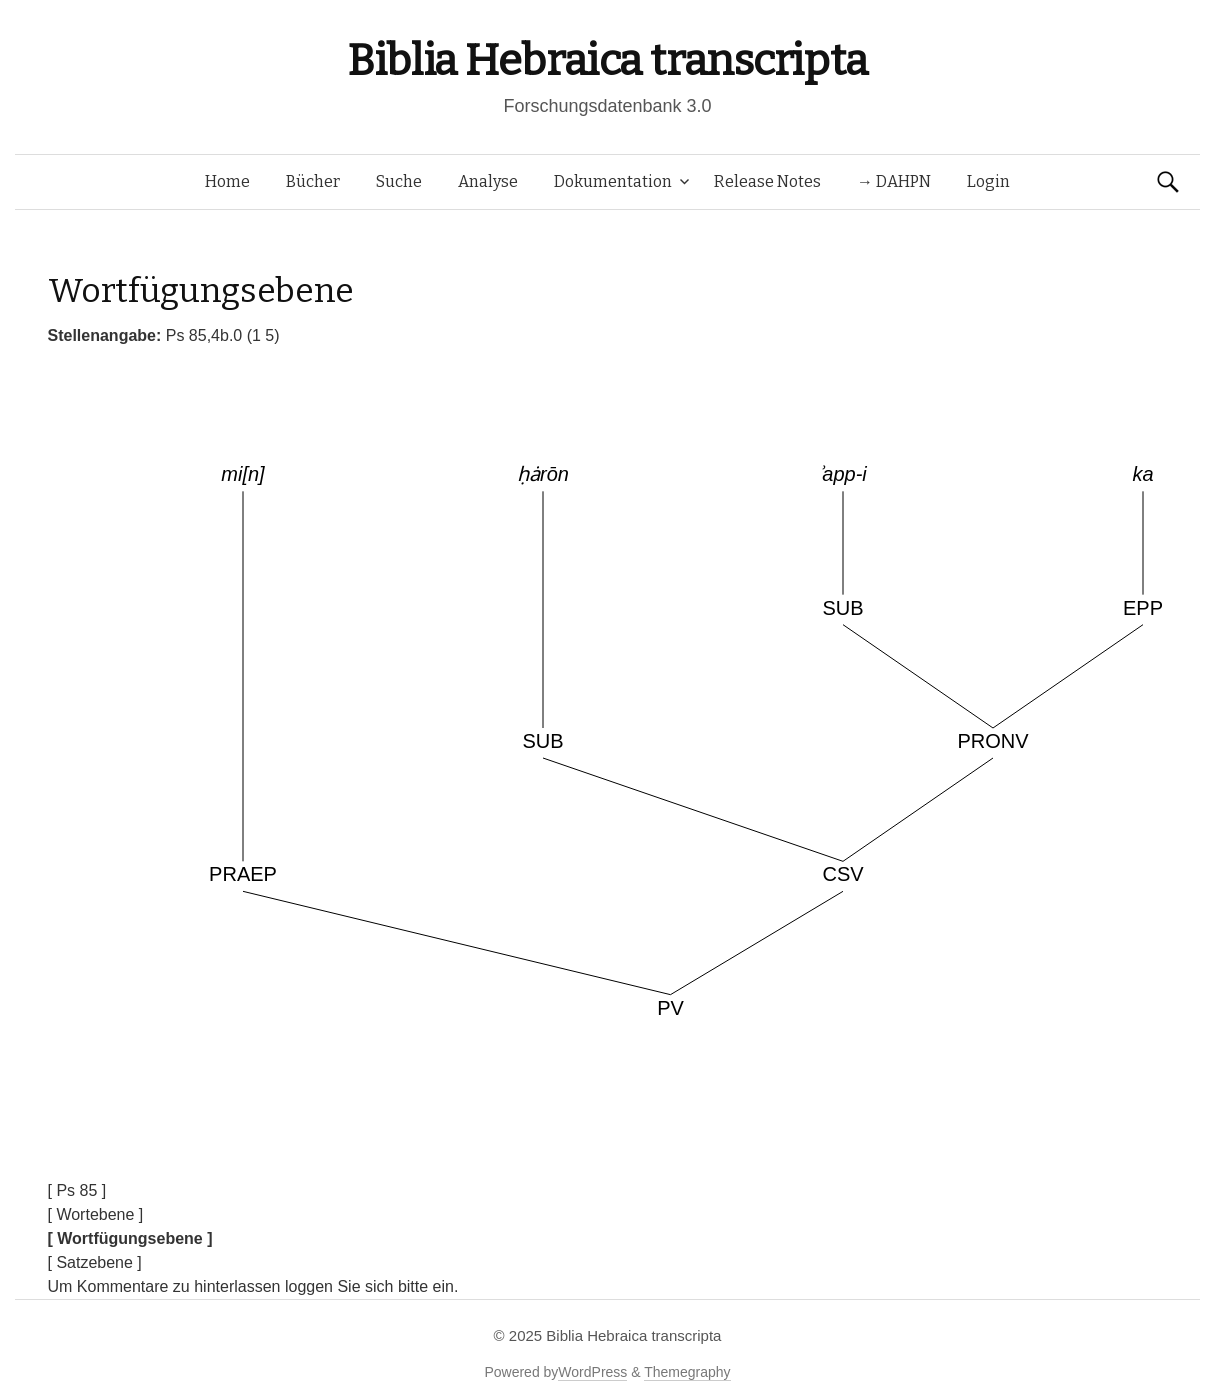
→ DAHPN (894, 181)
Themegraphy (687, 1372)
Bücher (313, 181)
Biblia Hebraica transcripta (607, 60)
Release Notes (767, 181)
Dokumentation (613, 181)
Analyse (488, 181)
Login (988, 181)
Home (227, 181)
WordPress (592, 1372)
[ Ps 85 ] (77, 1190)
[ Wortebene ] (96, 1214)
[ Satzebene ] (95, 1262)
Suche (399, 181)
